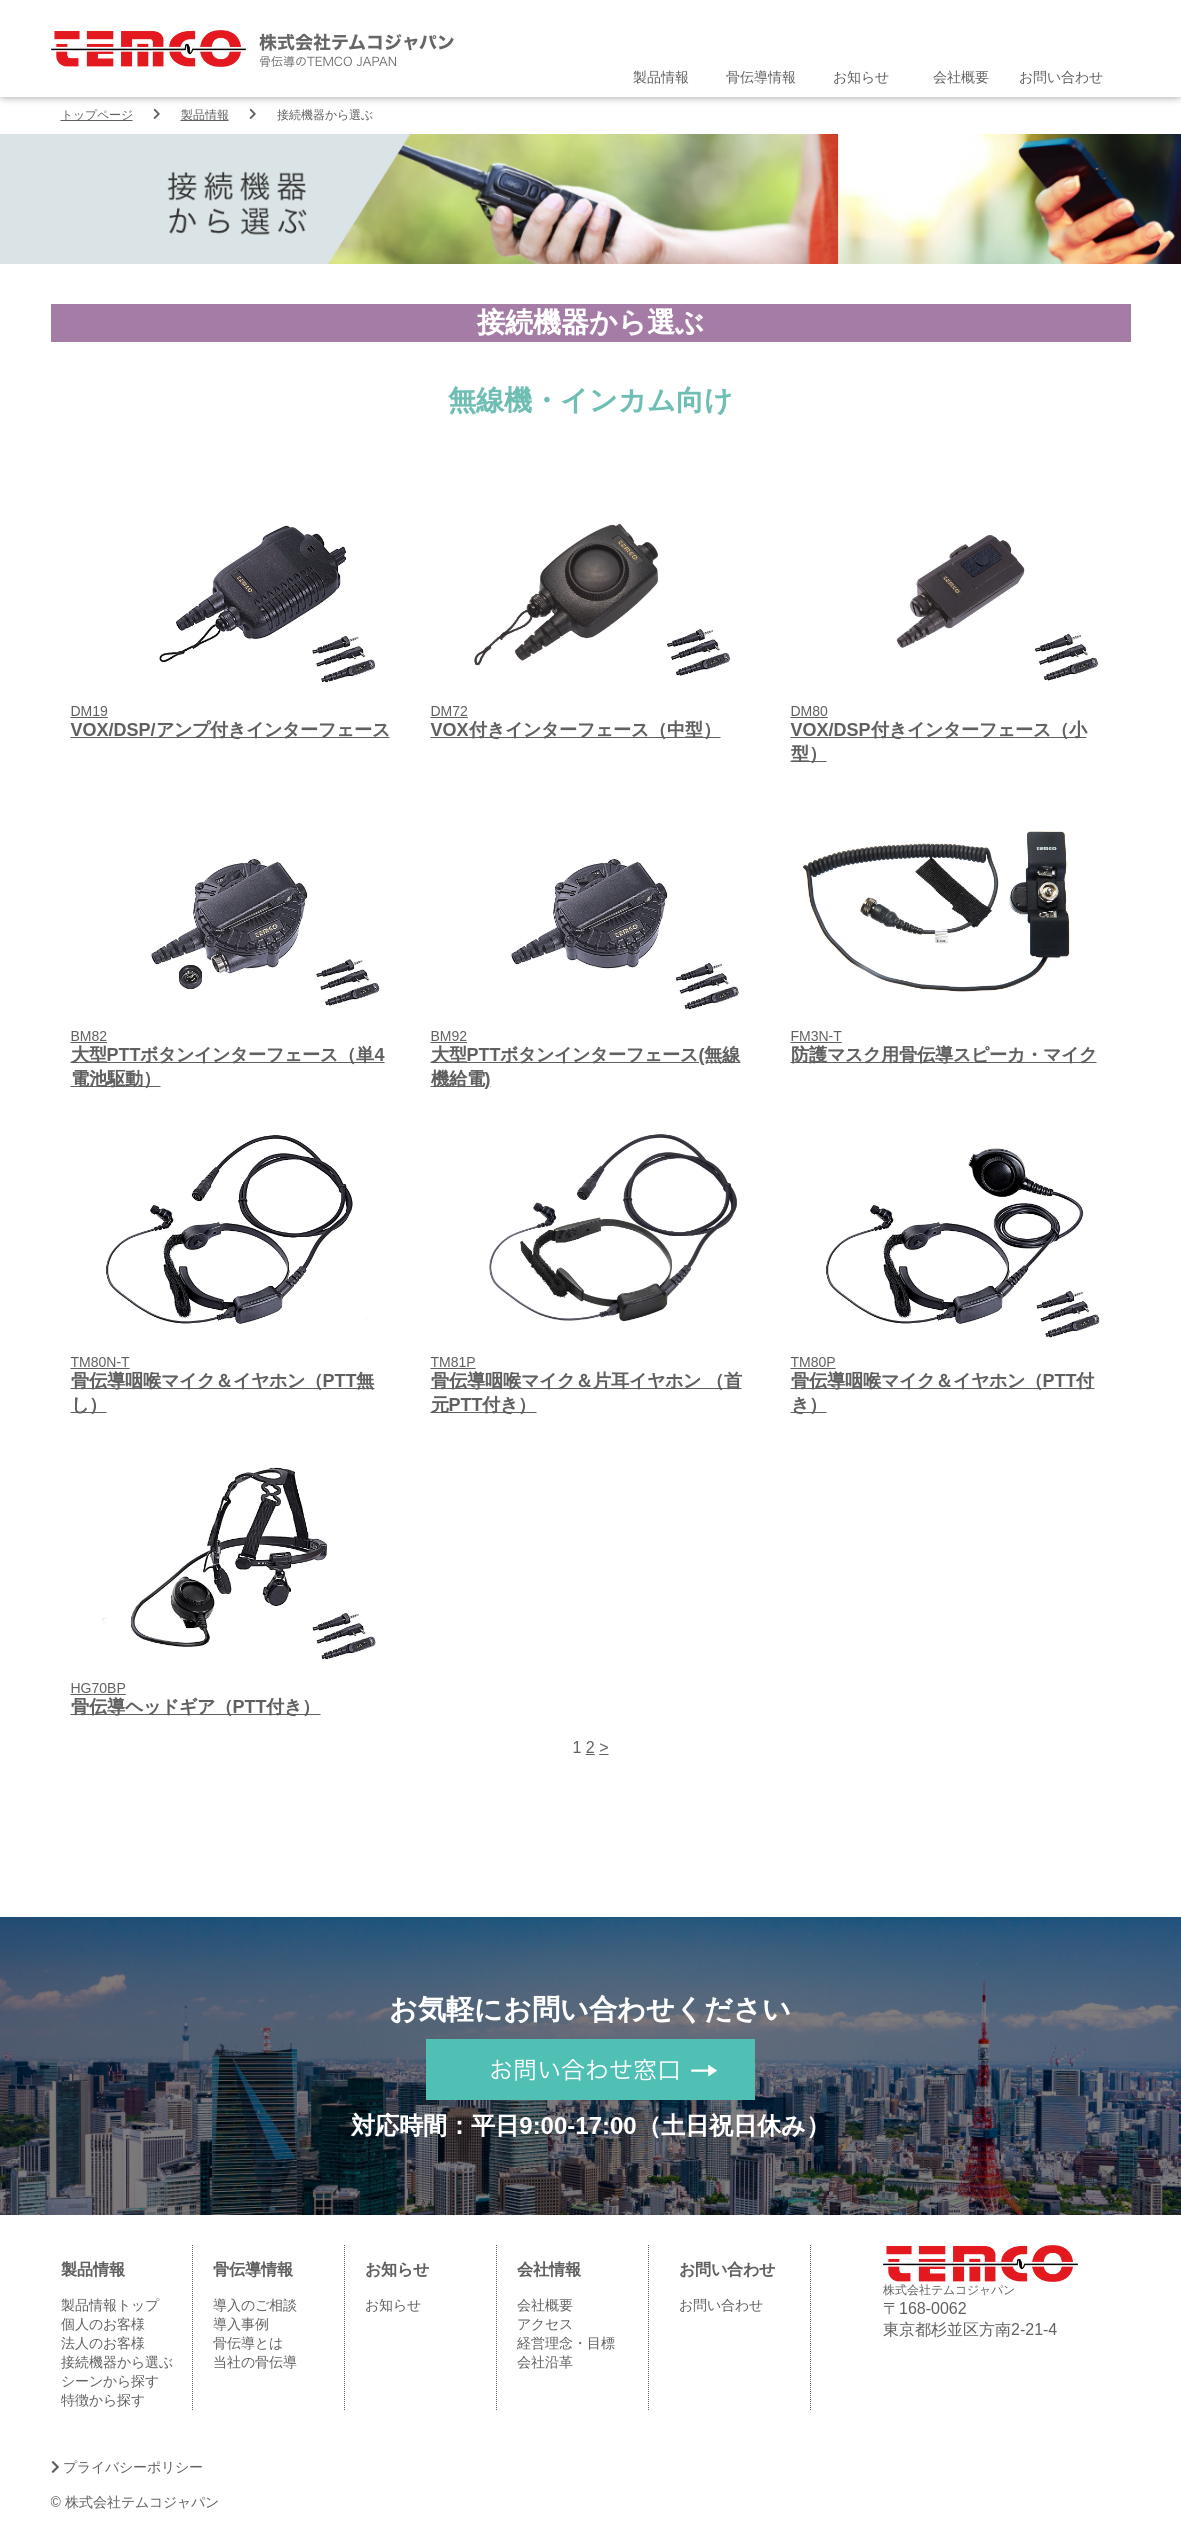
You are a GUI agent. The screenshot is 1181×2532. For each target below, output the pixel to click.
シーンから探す (110, 2381)
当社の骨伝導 (255, 2362)
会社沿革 (545, 2362)
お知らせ (861, 77)
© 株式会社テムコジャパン (135, 2502)
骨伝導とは (248, 2343)
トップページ (97, 115)
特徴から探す (103, 2400)
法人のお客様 (103, 2343)
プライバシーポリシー (127, 2467)
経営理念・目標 (566, 2343)
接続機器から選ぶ (117, 2362)
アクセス (545, 2324)
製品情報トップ (110, 2305)
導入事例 (241, 2324)
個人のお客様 (103, 2324)
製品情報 (661, 77)
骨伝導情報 (761, 77)
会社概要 (961, 77)
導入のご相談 (255, 2305)
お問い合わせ (1061, 77)
